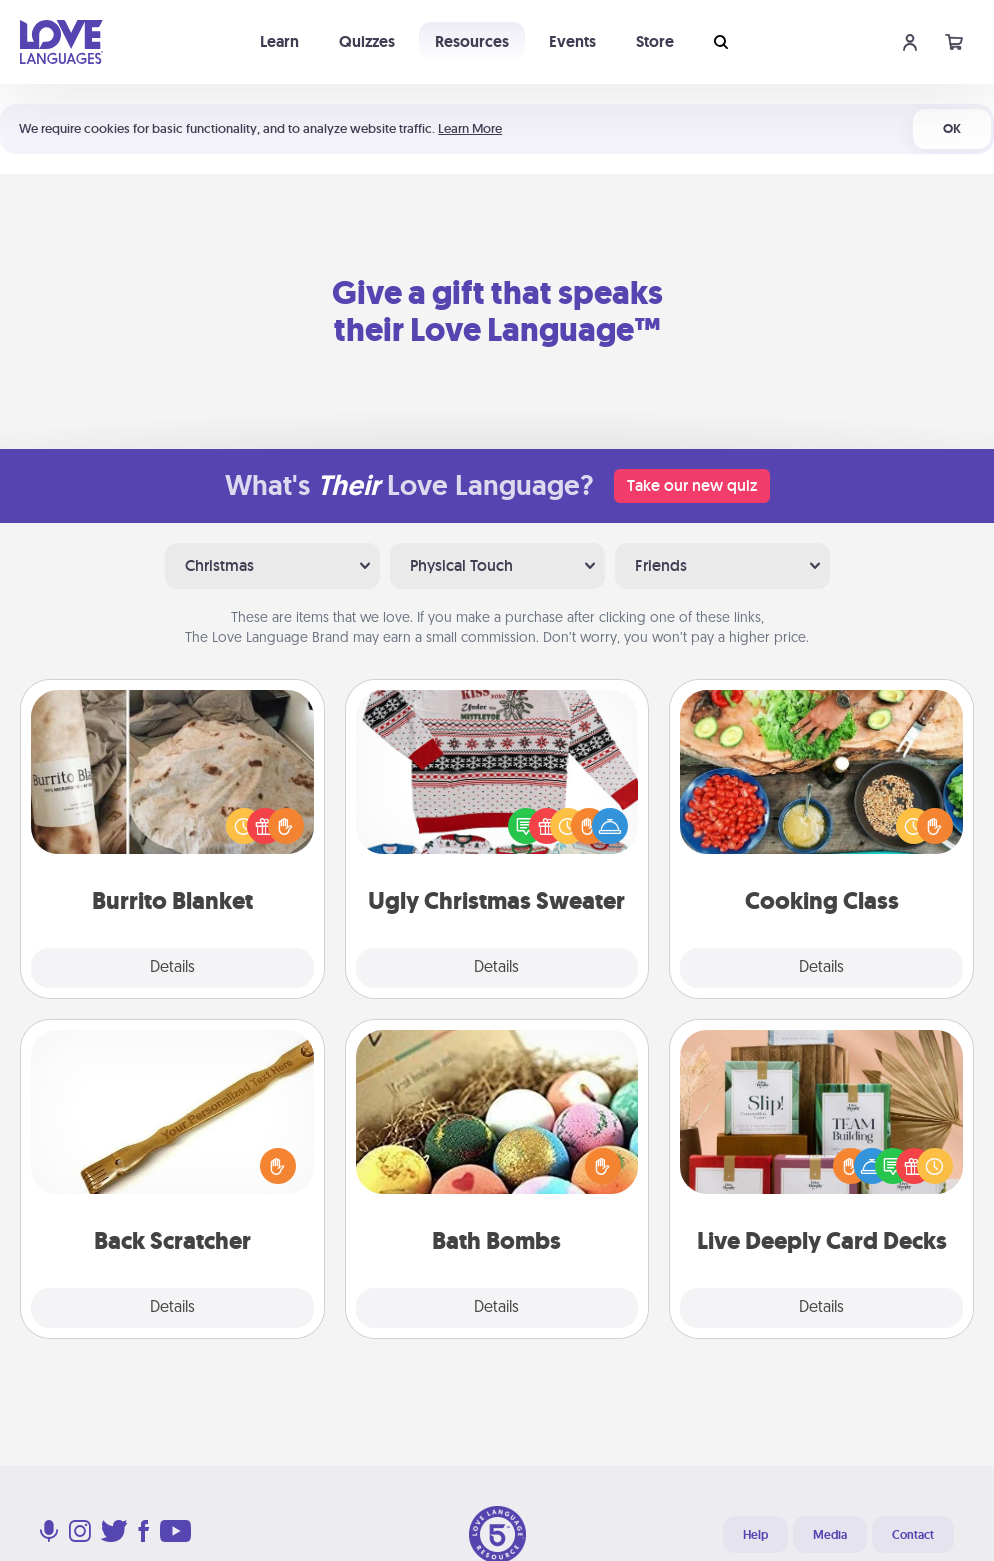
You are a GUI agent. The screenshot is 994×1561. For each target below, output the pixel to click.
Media (830, 1535)
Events (572, 41)
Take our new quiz (692, 485)
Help (755, 1535)
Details (172, 968)
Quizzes (367, 41)
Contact (913, 1535)
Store (655, 41)
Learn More (470, 128)
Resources (472, 41)
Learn (279, 41)
